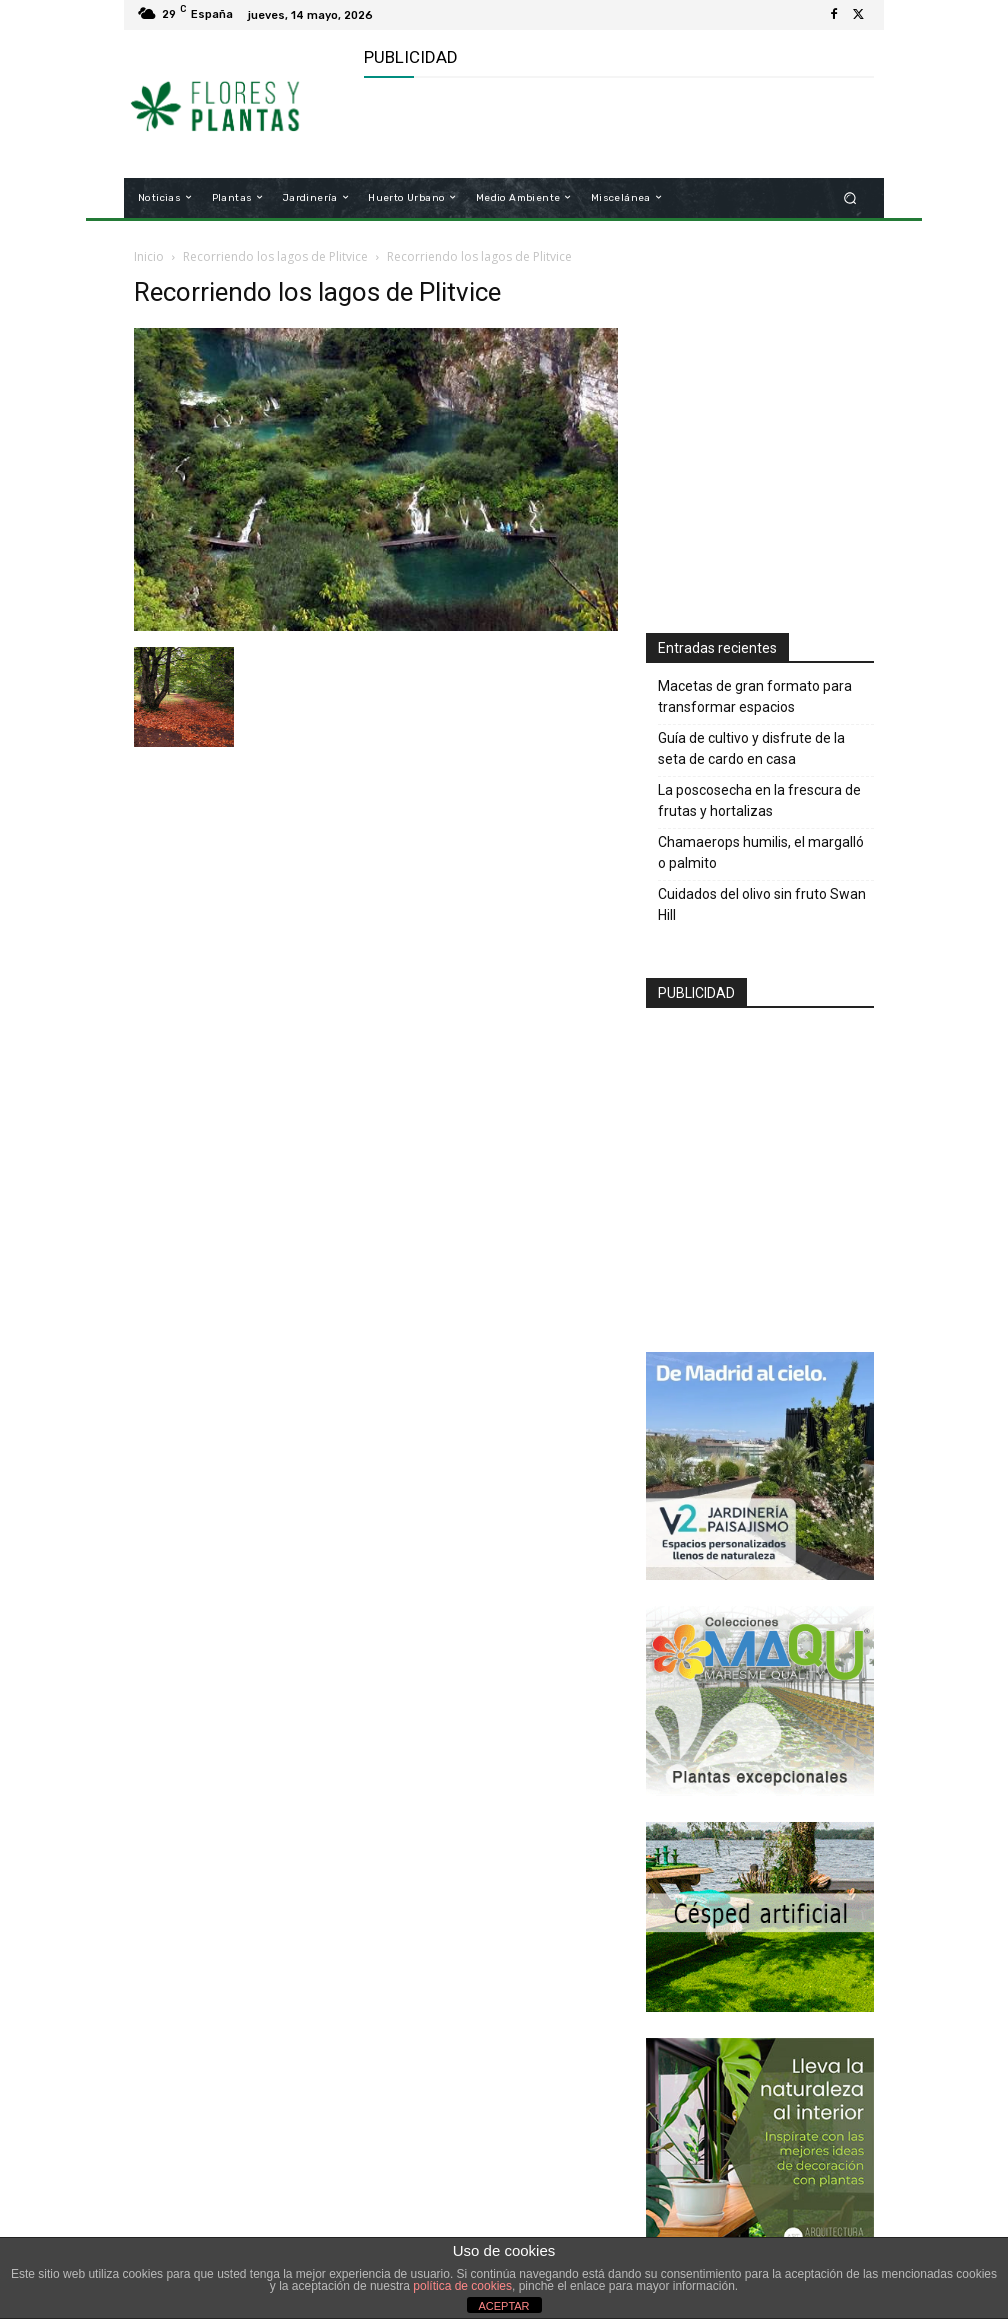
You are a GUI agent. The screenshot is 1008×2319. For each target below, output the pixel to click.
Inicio (149, 256)
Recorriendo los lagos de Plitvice (275, 256)
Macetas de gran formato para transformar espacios (755, 696)
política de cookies (462, 2286)
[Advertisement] (598, 128)
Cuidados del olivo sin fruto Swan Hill (762, 904)
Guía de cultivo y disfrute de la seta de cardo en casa (751, 748)
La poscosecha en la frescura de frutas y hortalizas (759, 800)
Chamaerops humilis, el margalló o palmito (761, 852)
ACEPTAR (503, 2306)
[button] (850, 197)
